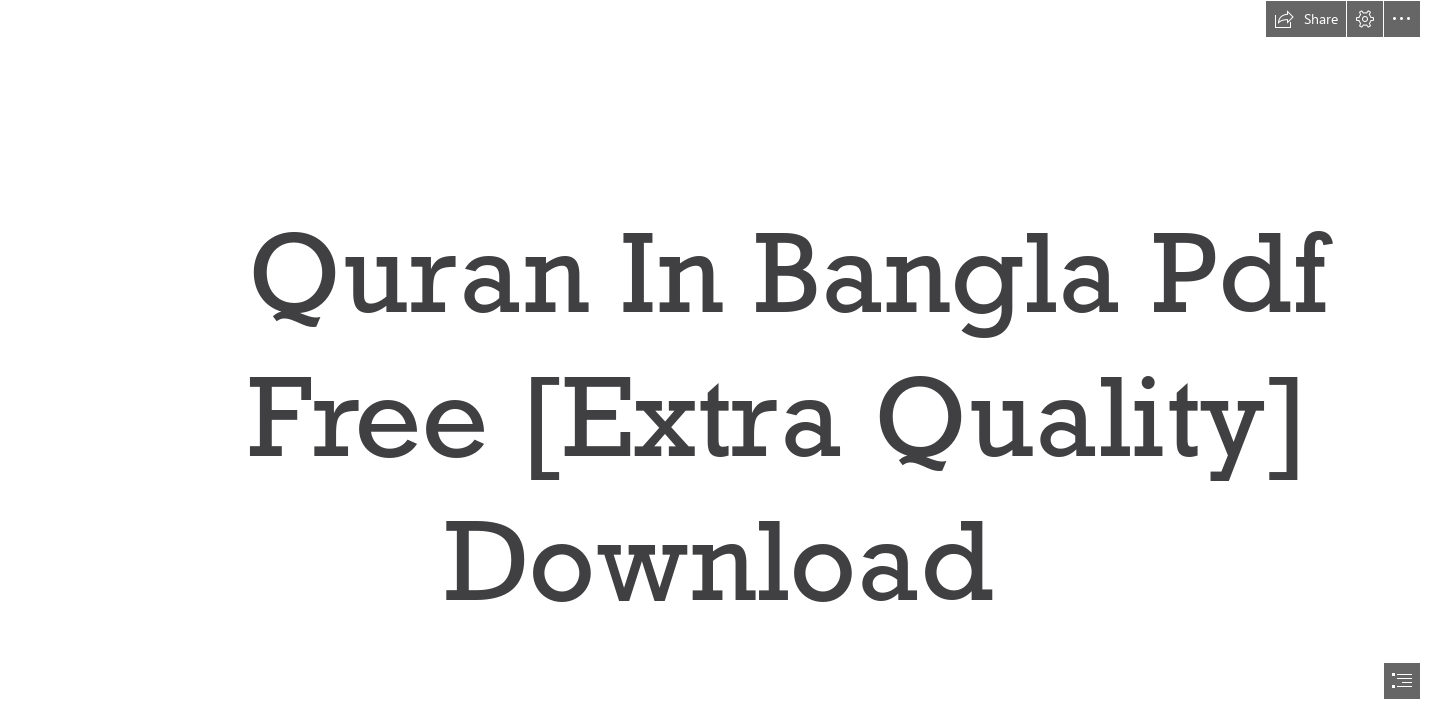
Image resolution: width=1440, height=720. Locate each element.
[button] (1306, 19)
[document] (720, 360)
